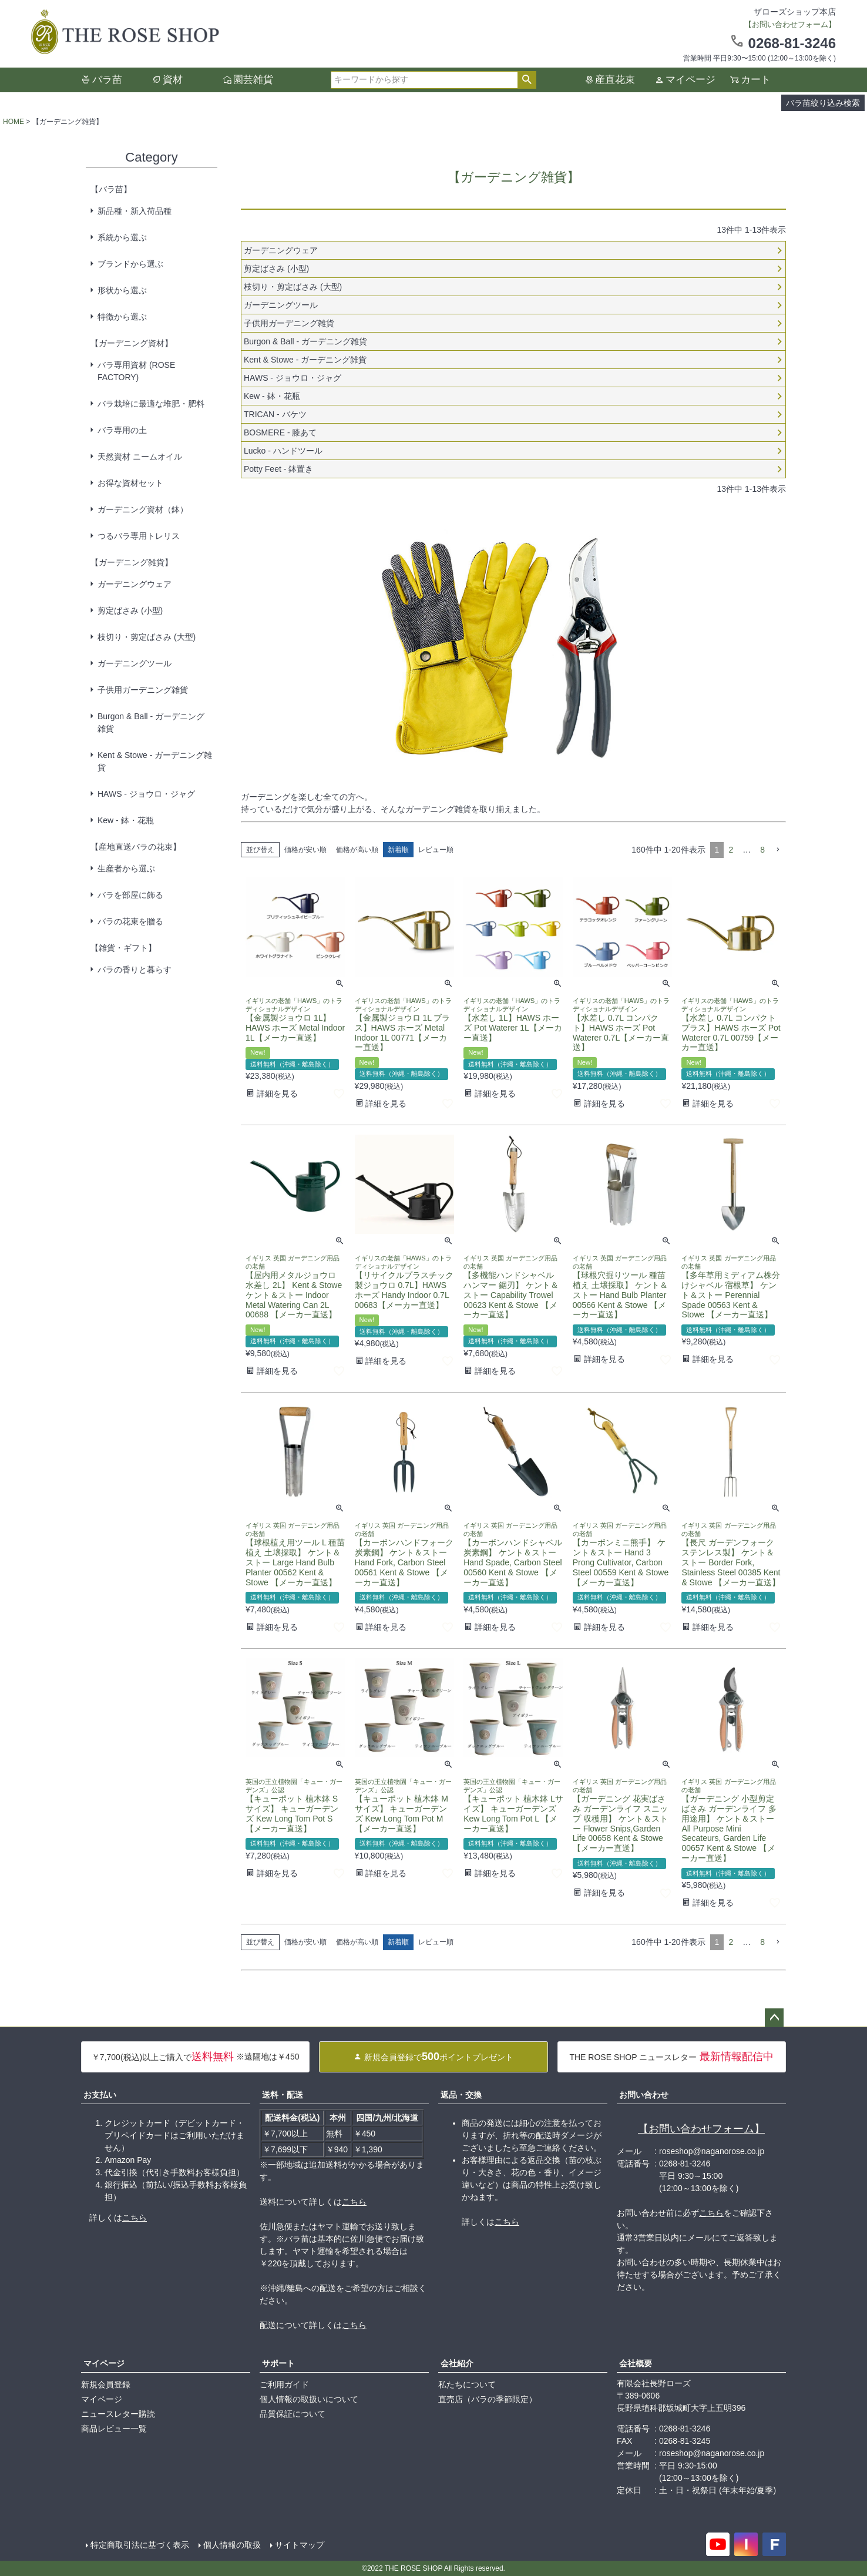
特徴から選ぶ (122, 316)
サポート (278, 2363)
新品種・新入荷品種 (135, 211)
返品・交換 (461, 2094)
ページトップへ (774, 2017)
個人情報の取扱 (232, 2545)
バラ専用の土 (122, 430)
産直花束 (615, 79)
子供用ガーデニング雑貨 (143, 690)
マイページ (690, 79)
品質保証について (292, 2414)
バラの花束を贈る (130, 921)
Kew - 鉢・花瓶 (126, 820)
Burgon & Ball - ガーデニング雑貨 (151, 722)
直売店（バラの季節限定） (487, 2399)
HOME (13, 122)
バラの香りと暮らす (135, 969)
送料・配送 (282, 2094)
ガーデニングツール (135, 663)
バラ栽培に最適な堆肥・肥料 (151, 403)
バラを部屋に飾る (130, 895)
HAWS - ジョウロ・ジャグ (146, 794)
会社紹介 (457, 2363)
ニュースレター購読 (118, 2414)
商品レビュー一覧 (114, 2428)
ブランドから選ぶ (130, 264)
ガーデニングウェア (135, 584)
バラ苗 (107, 79)
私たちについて (467, 2384)
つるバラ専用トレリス (139, 536)
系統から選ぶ (122, 237)
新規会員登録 (105, 2384)
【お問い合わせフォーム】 (701, 2129)
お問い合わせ (643, 2094)
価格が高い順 (357, 850)
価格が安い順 (305, 850)
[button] (777, 849)
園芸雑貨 (253, 79)
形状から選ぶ (122, 290)
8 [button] (762, 849)
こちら (134, 2217)
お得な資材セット (130, 483)
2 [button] (730, 849)
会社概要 (635, 2363)
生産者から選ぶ (126, 868)
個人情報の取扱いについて (309, 2399)
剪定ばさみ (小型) (130, 610)
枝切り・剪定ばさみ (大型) (147, 637)
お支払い (99, 2094)
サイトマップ (299, 2545)
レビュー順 (435, 850)
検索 (526, 80)
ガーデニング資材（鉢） (143, 509)
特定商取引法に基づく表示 (139, 2545)
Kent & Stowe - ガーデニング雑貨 (155, 761)
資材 (173, 79)
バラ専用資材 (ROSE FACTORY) (136, 371)
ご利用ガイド (284, 2384)
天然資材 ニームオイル (140, 456)
